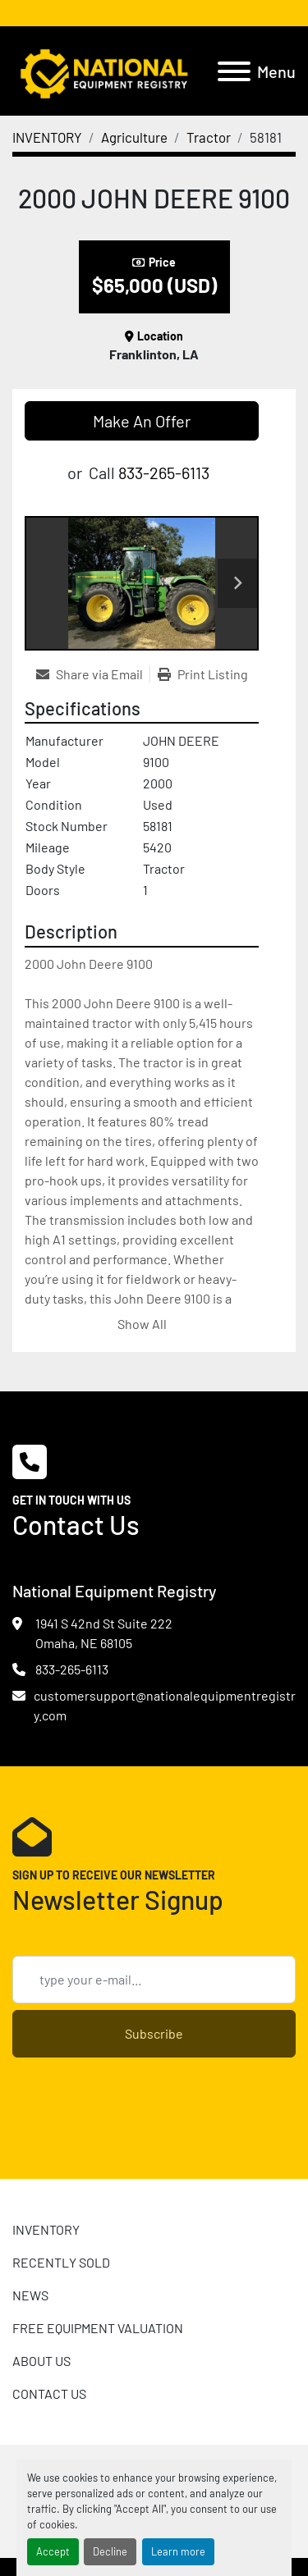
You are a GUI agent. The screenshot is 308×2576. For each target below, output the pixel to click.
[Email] (154, 1979)
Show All (142, 1323)
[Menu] (234, 71)
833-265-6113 (163, 472)
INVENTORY (46, 2229)
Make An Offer (142, 421)
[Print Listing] (203, 674)
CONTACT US (49, 2393)
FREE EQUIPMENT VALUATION (97, 2328)
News (30, 2295)
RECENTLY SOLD (61, 2262)
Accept (53, 2551)
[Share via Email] (92, 674)
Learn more (178, 2551)
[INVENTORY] (47, 137)
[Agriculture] (134, 137)
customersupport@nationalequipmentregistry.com (165, 1705)
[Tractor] (208, 137)
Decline (110, 2551)
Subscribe (154, 2033)
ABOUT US (41, 2360)
